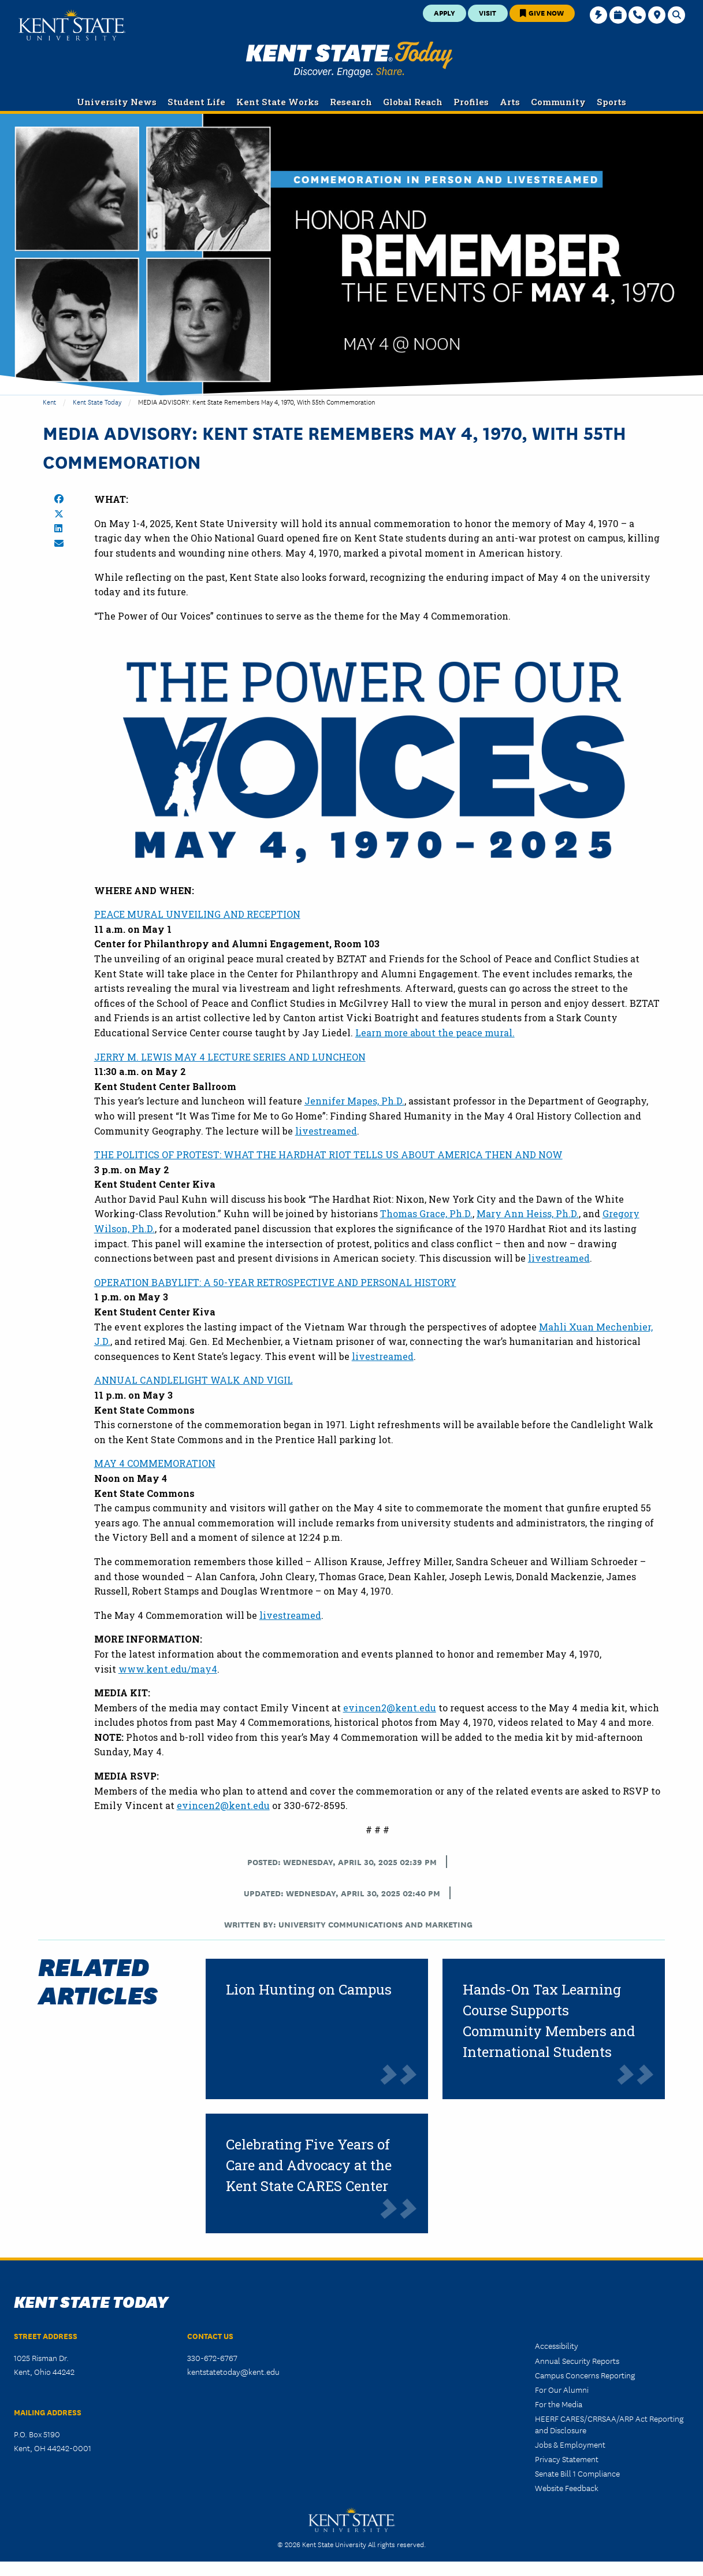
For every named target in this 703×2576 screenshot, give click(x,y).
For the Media (558, 2403)
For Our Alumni (562, 2389)
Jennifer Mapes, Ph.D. (354, 1101)
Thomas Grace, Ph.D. (426, 1213)
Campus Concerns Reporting (585, 2375)
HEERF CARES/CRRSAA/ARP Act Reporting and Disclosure (609, 2424)
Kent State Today (349, 59)
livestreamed (326, 1131)
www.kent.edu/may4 (167, 1669)
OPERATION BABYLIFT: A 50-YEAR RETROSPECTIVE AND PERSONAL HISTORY (275, 1282)
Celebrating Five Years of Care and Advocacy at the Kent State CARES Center (309, 2165)
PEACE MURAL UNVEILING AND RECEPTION (197, 914)
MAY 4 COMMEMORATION (154, 1463)
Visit (487, 12)
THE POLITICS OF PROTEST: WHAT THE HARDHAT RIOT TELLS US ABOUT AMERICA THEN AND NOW (328, 1154)
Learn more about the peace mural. (435, 1032)
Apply (444, 12)
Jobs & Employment (570, 2444)
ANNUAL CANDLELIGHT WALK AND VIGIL (193, 1380)
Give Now (542, 12)
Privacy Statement (566, 2458)
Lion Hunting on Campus (309, 1989)
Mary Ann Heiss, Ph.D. (528, 1213)
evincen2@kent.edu (389, 1708)
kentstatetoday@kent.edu (233, 2371)
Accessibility (556, 2345)
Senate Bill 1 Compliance (577, 2473)
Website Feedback (566, 2487)
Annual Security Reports (577, 2360)
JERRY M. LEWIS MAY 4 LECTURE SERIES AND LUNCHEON (230, 1057)
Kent (49, 401)
